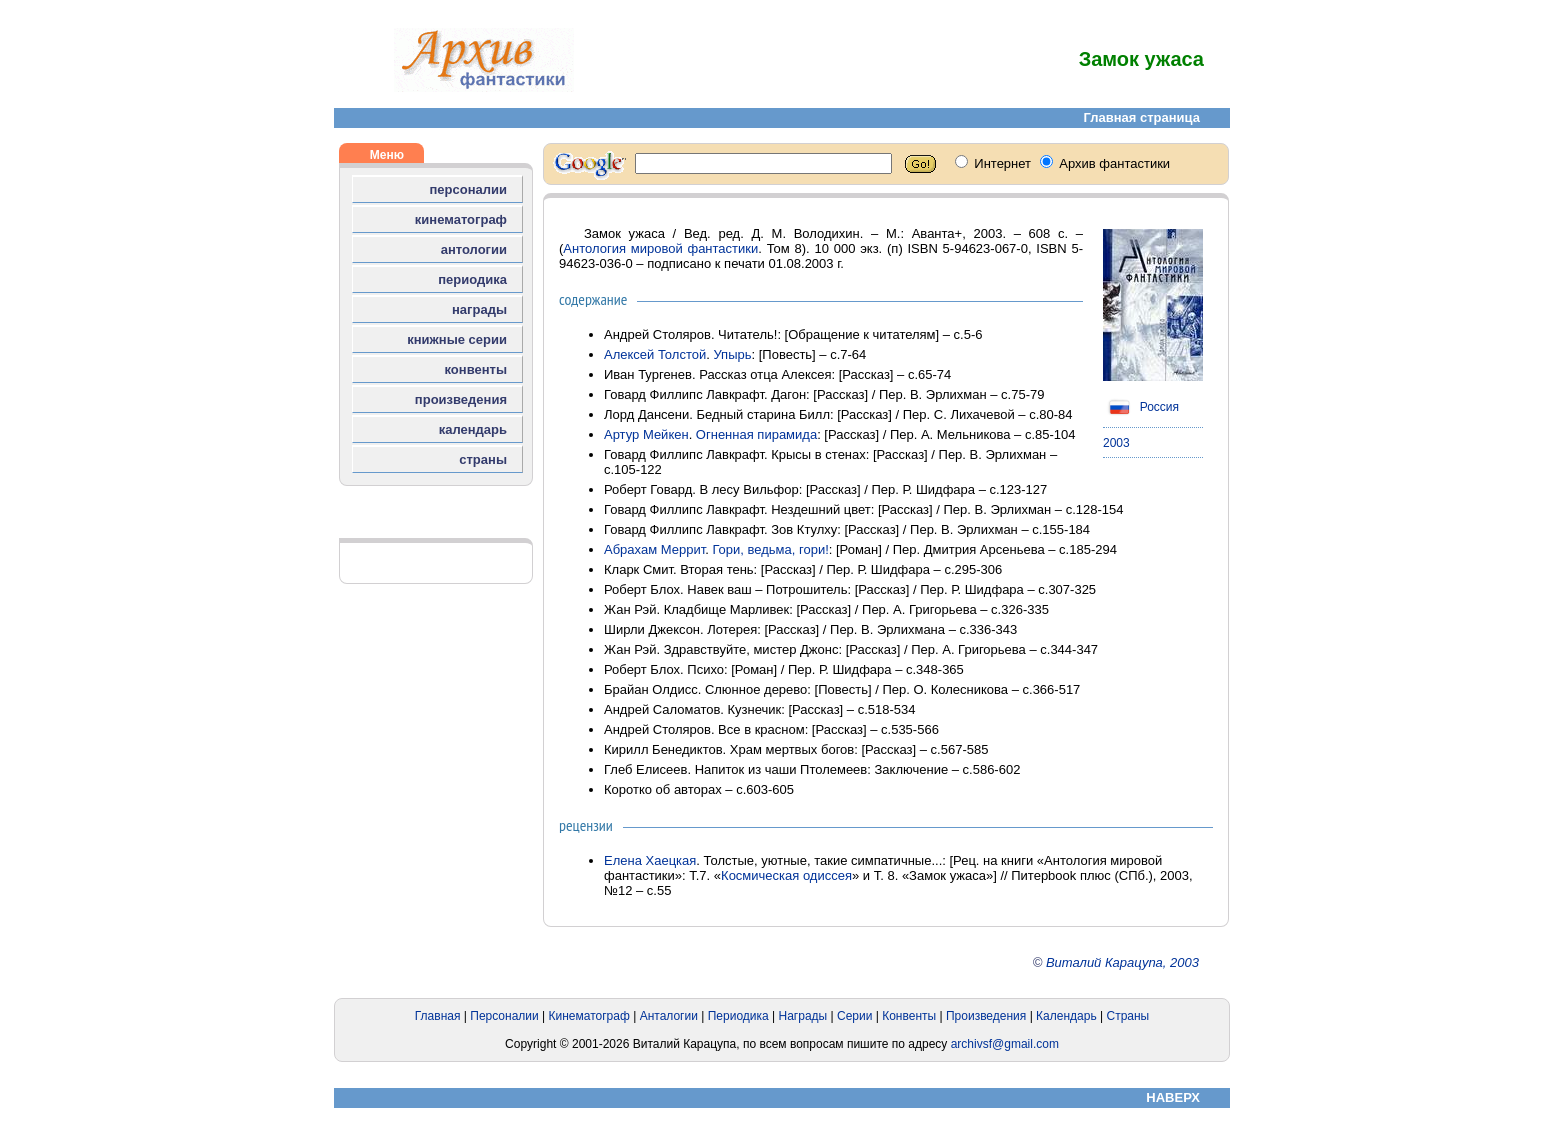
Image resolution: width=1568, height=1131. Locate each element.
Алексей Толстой (655, 354)
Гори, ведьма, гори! (770, 549)
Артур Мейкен (646, 434)
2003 (1116, 443)
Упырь (732, 354)
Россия (1141, 407)
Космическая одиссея (786, 875)
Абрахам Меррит (654, 549)
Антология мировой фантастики (660, 248)
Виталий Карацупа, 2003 (1122, 962)
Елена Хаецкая (650, 860)
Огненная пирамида (756, 434)
